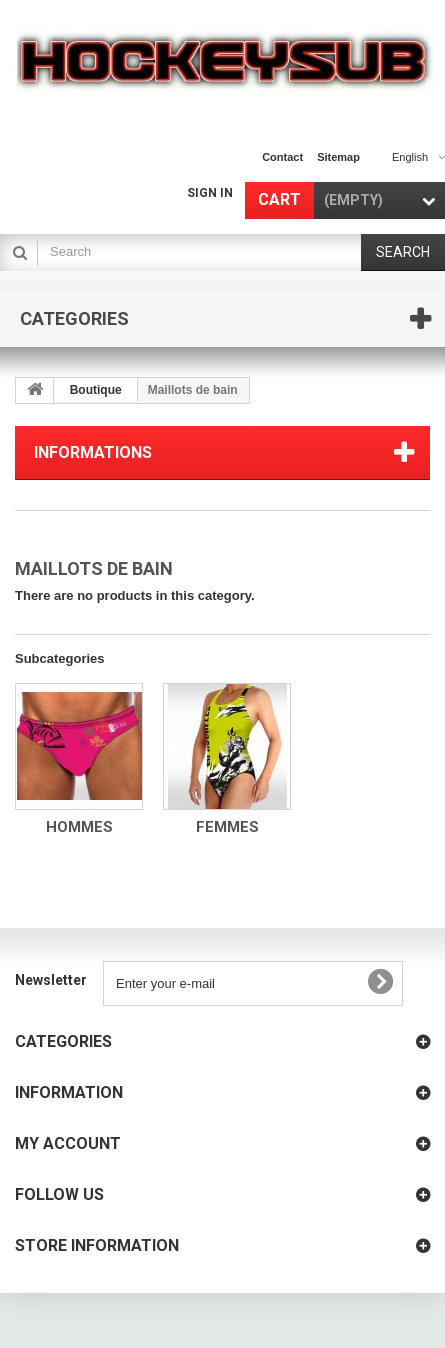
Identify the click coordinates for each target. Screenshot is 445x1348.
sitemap (338, 157)
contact (282, 157)
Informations (93, 452)
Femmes (227, 827)
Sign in (210, 193)
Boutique (96, 390)
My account (68, 1143)
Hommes (79, 827)
